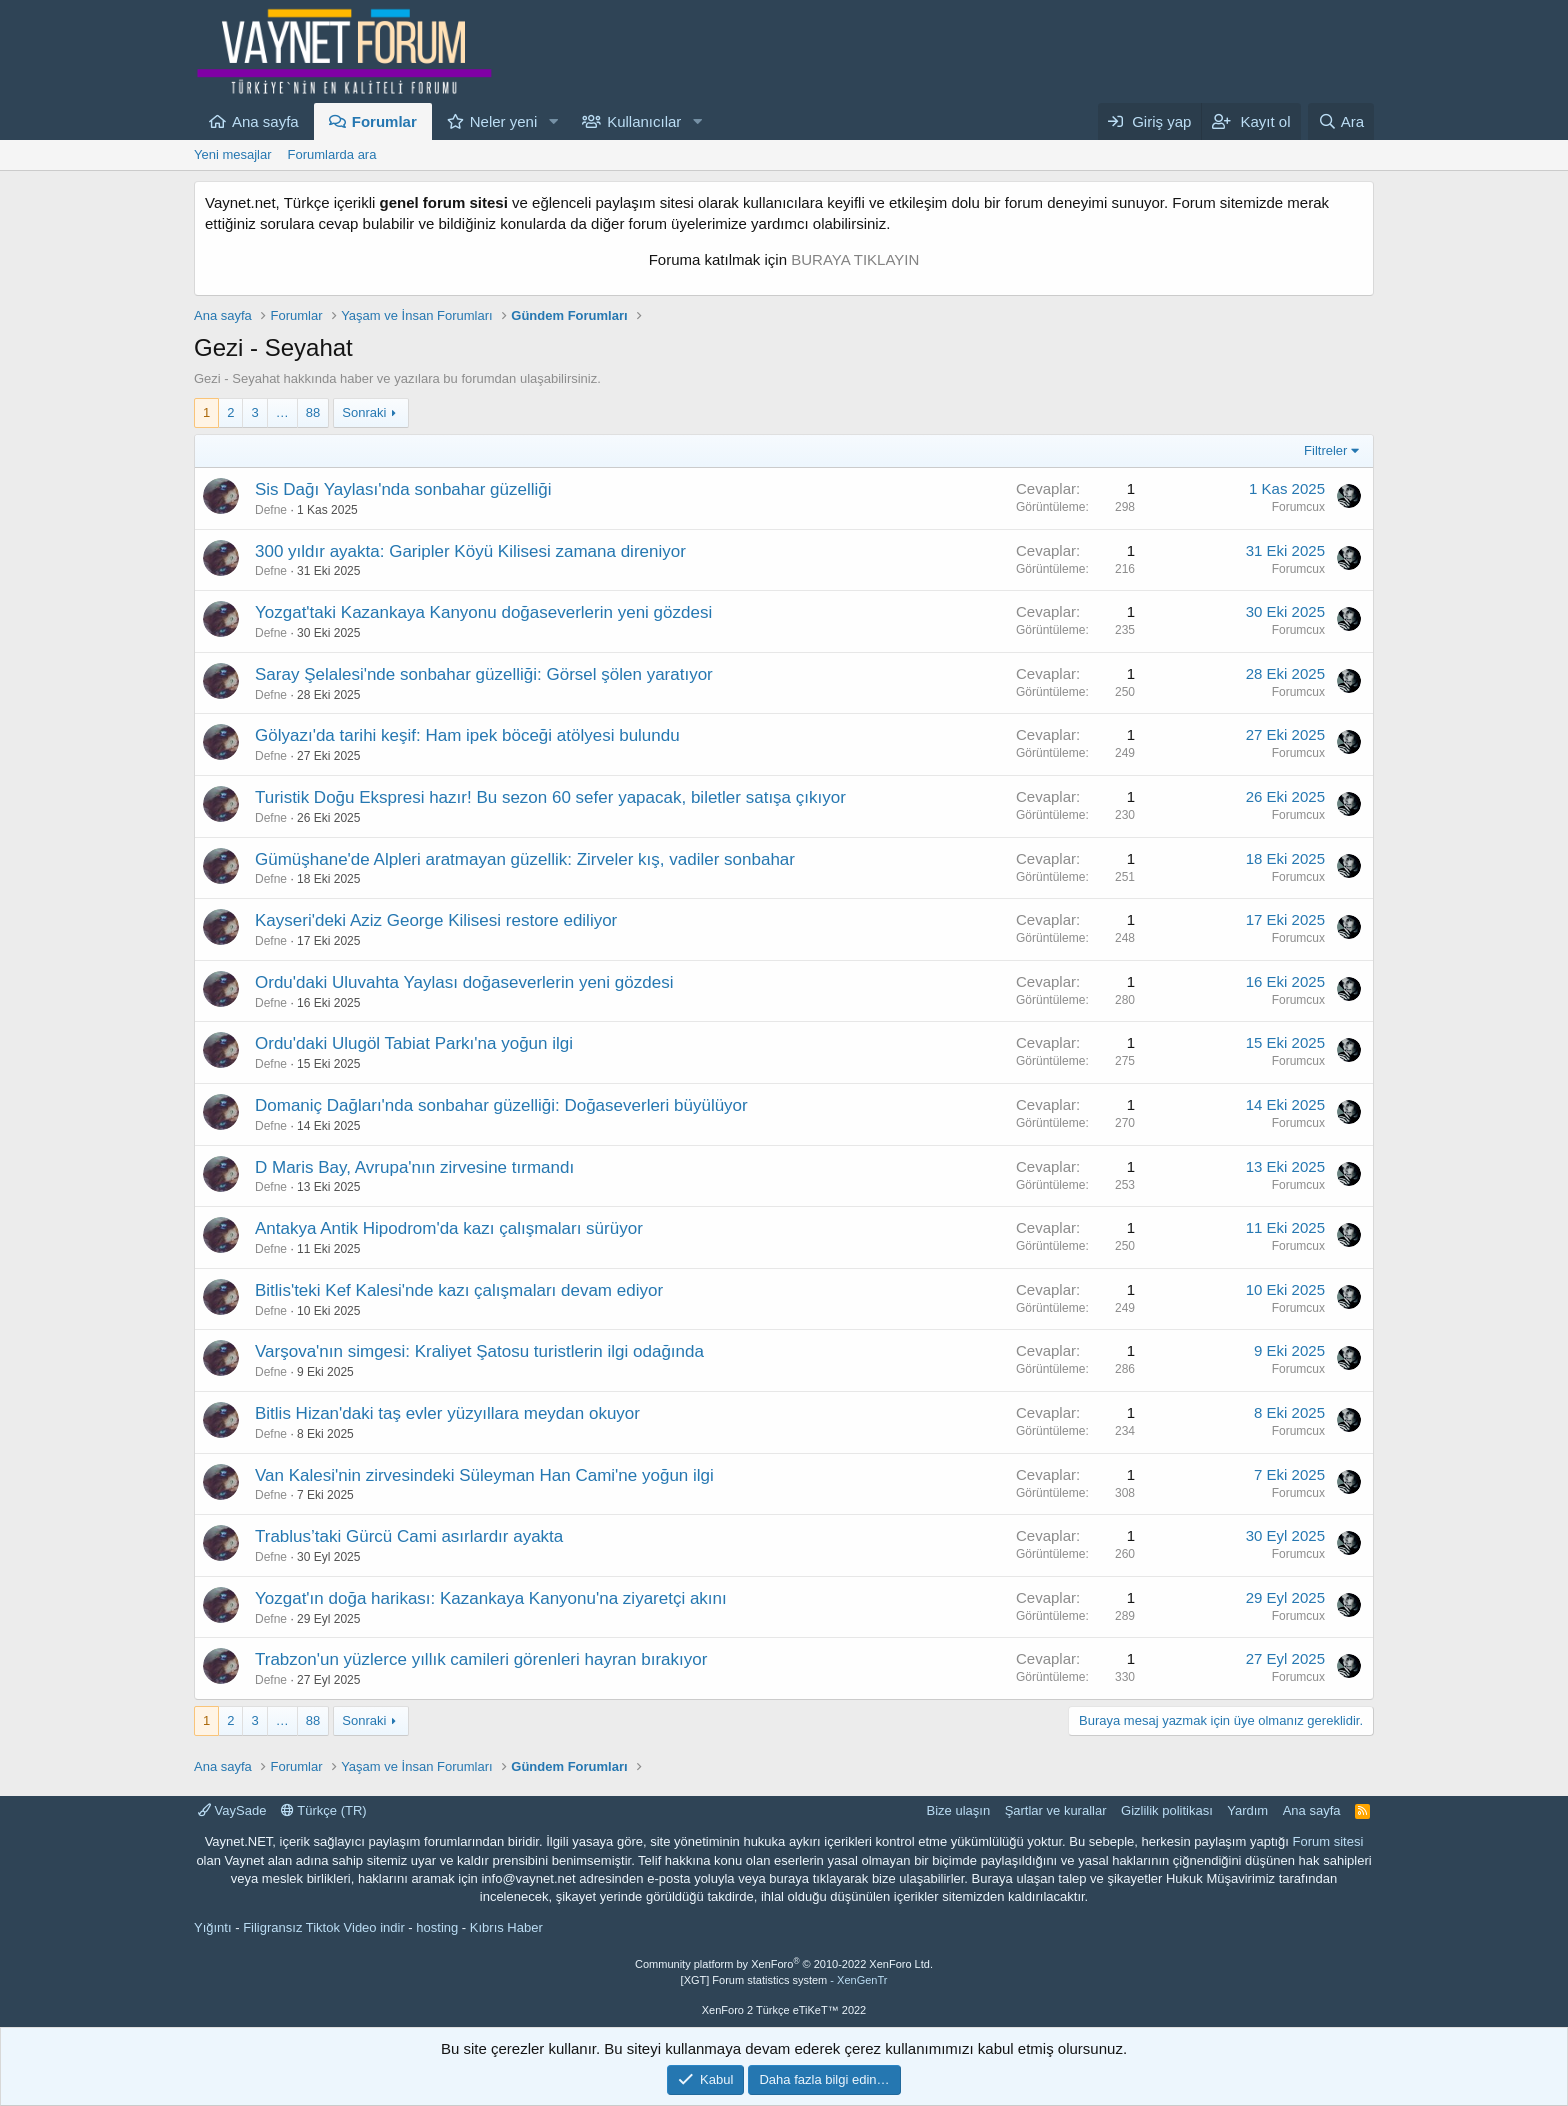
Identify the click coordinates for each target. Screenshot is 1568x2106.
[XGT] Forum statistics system (784, 1980)
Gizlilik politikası (1167, 1810)
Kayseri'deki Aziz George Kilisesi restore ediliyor (436, 920)
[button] (553, 121)
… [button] (282, 412)
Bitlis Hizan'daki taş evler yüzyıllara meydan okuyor (447, 1413)
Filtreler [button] (1325, 450)
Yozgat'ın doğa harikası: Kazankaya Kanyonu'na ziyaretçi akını (491, 1598)
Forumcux (1298, 507)
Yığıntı (213, 1927)
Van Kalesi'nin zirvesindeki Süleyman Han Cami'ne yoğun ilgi (484, 1475)
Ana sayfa (265, 121)
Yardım (1247, 1810)
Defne (271, 510)
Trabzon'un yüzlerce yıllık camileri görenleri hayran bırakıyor (481, 1659)
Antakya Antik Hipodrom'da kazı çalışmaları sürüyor (449, 1228)
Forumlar (384, 121)
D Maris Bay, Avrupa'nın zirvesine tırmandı (414, 1167)
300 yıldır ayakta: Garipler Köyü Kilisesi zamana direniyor (470, 551)
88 (313, 412)
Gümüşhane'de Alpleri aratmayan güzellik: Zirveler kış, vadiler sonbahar (525, 859)
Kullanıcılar (644, 121)
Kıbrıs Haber (506, 1927)
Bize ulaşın (959, 1810)
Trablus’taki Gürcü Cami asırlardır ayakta (409, 1536)
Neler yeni (504, 121)
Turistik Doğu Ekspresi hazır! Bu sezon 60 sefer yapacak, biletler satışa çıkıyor (550, 797)
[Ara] (1341, 121)
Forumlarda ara (332, 154)
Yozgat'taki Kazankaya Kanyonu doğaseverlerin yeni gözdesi (483, 612)
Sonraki (364, 412)
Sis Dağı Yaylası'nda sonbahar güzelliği (403, 489)
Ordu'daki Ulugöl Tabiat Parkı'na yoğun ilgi (414, 1043)
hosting (437, 1927)
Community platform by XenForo (784, 1964)
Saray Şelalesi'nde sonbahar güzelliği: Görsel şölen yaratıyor (484, 674)
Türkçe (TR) (324, 1810)
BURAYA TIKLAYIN (855, 259)
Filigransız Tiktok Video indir (324, 1927)
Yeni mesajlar (233, 154)
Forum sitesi (1328, 1841)
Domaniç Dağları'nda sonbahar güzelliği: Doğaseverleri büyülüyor (501, 1105)
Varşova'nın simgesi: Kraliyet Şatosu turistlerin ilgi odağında (479, 1351)
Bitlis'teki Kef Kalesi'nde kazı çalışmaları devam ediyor (459, 1290)
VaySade (232, 1810)
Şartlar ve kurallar (1056, 1810)
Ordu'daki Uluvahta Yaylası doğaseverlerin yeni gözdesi (464, 982)
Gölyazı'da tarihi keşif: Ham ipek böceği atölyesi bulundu (467, 735)
